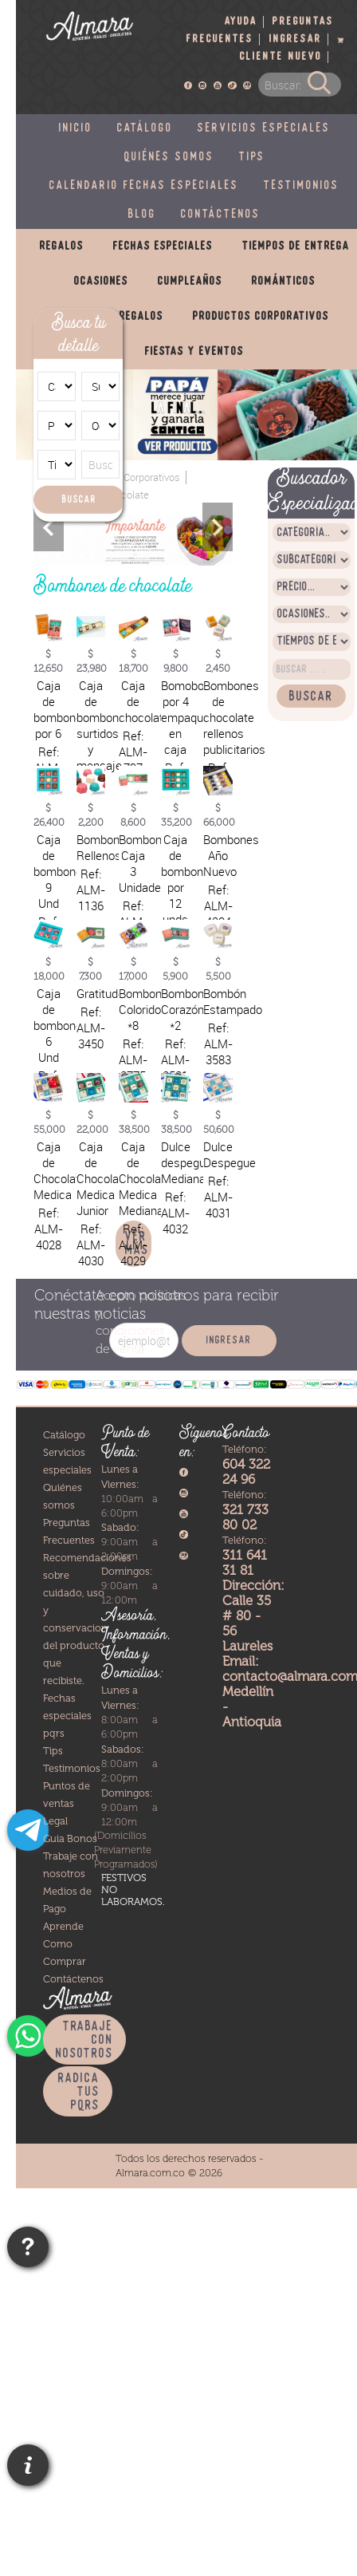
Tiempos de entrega (296, 246)
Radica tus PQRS (79, 2092)
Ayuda (241, 22)
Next (217, 527)
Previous (48, 527)
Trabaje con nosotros (84, 2040)
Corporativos (152, 477)
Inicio (75, 128)
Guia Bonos (70, 1838)
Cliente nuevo (281, 57)
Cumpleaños (190, 281)
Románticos (284, 281)
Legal (55, 1821)
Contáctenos (221, 214)
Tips (252, 157)
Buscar (79, 500)
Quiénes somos (169, 157)
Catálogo (145, 128)
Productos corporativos (261, 316)
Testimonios (301, 185)
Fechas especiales (163, 246)
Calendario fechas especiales (144, 185)
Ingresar (295, 39)
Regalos (62, 246)
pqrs (54, 1733)
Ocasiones (101, 281)
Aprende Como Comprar (64, 1943)
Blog (142, 214)
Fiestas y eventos (194, 351)
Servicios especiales (264, 128)
